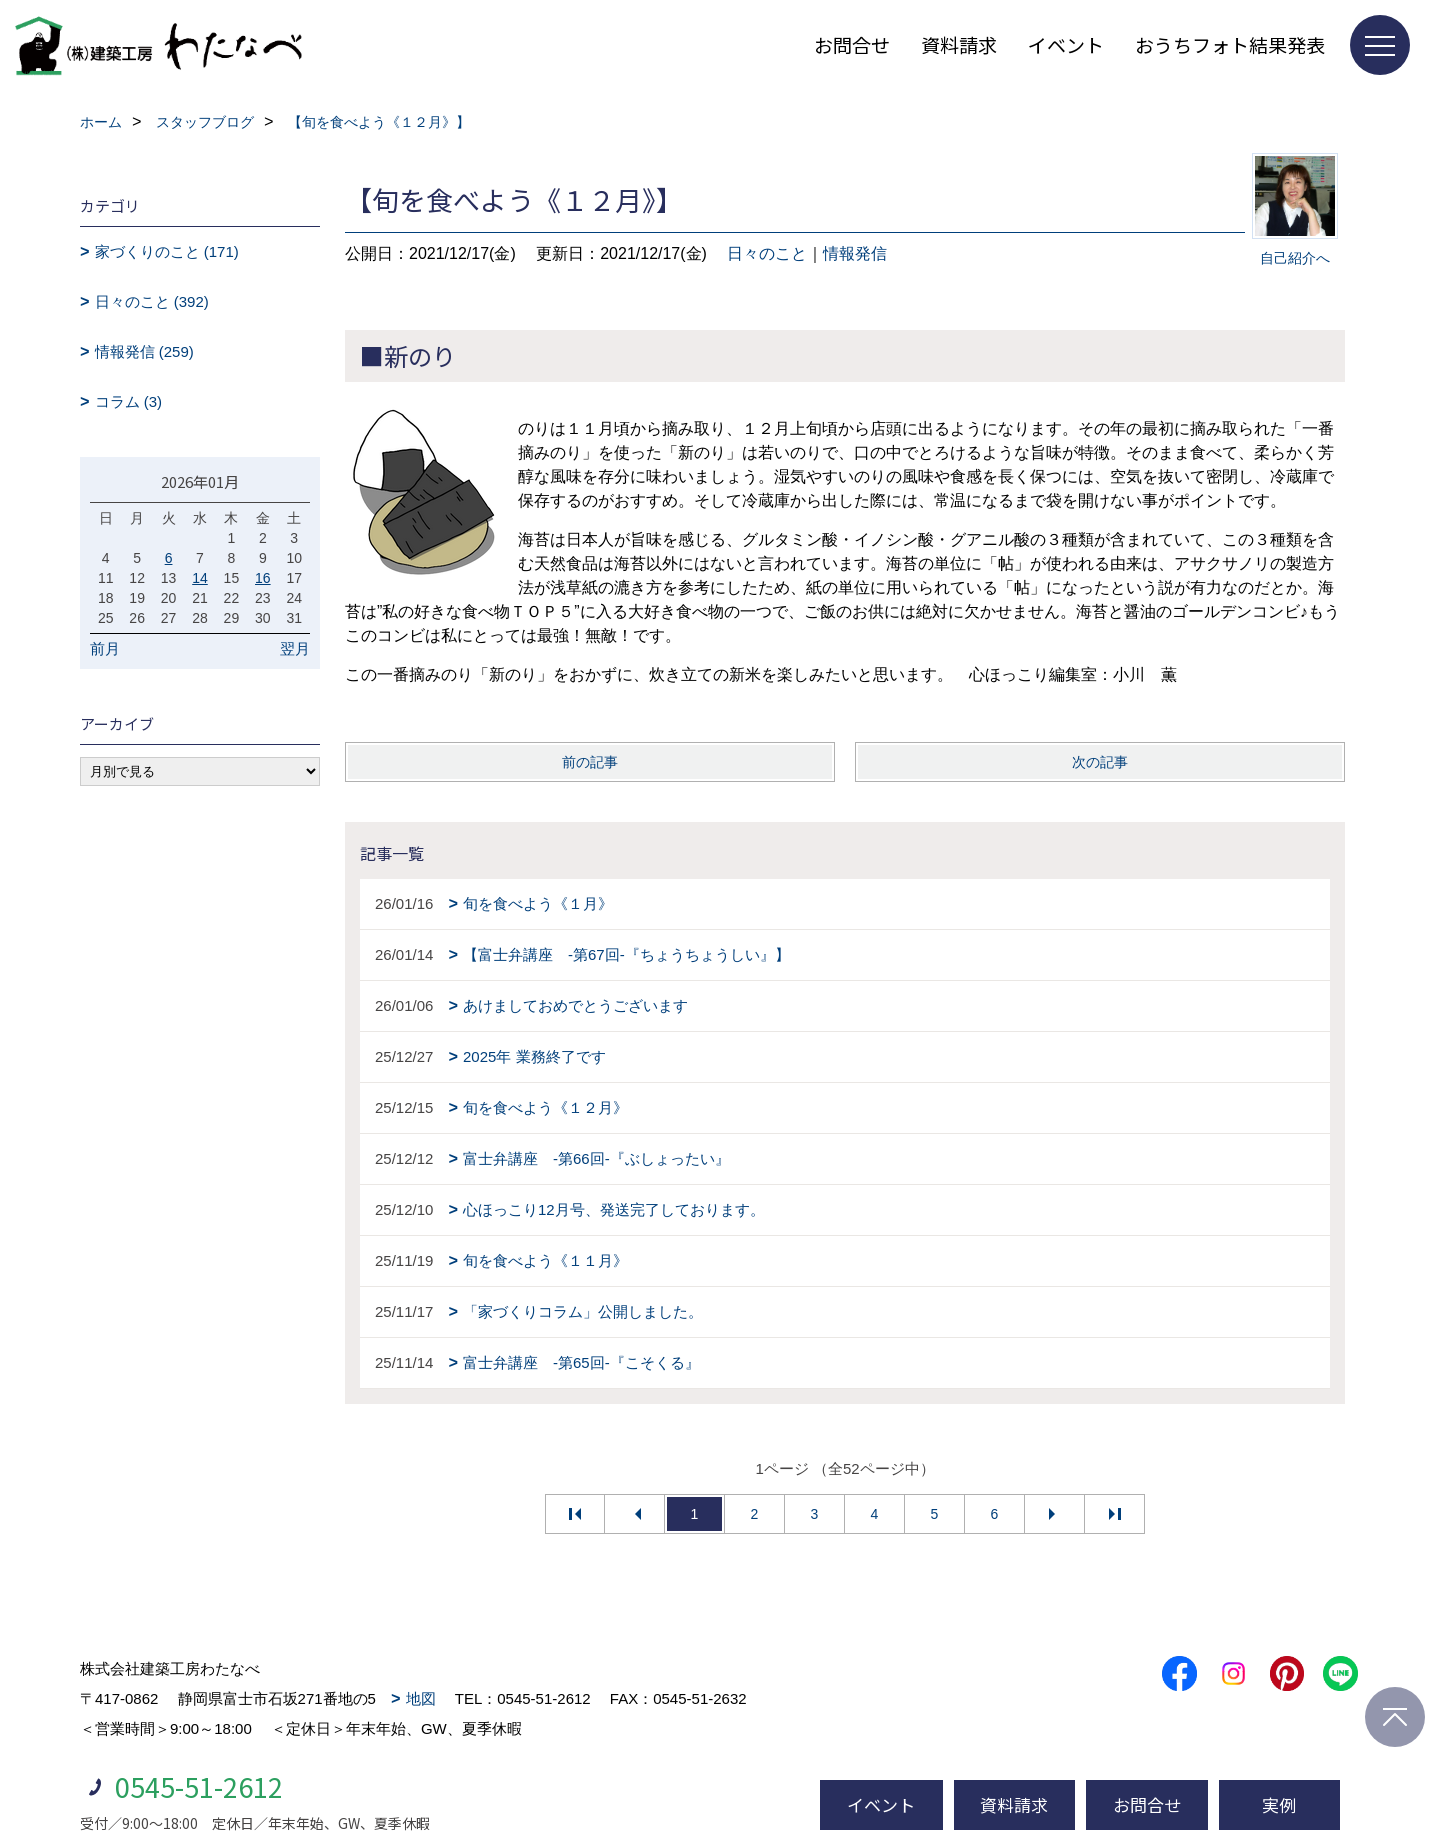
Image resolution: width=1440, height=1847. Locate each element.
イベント (1066, 44)
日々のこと (767, 253)
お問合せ (852, 44)
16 (263, 578)
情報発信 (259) (144, 351)
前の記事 (590, 762)
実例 (1279, 1804)
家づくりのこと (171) (167, 251)
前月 (105, 648)
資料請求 (959, 44)
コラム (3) (129, 401)
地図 (421, 1698)
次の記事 (1100, 762)
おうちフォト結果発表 (1230, 44)
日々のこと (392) (152, 301)
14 (200, 578)
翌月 (295, 648)
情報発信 (855, 253)
